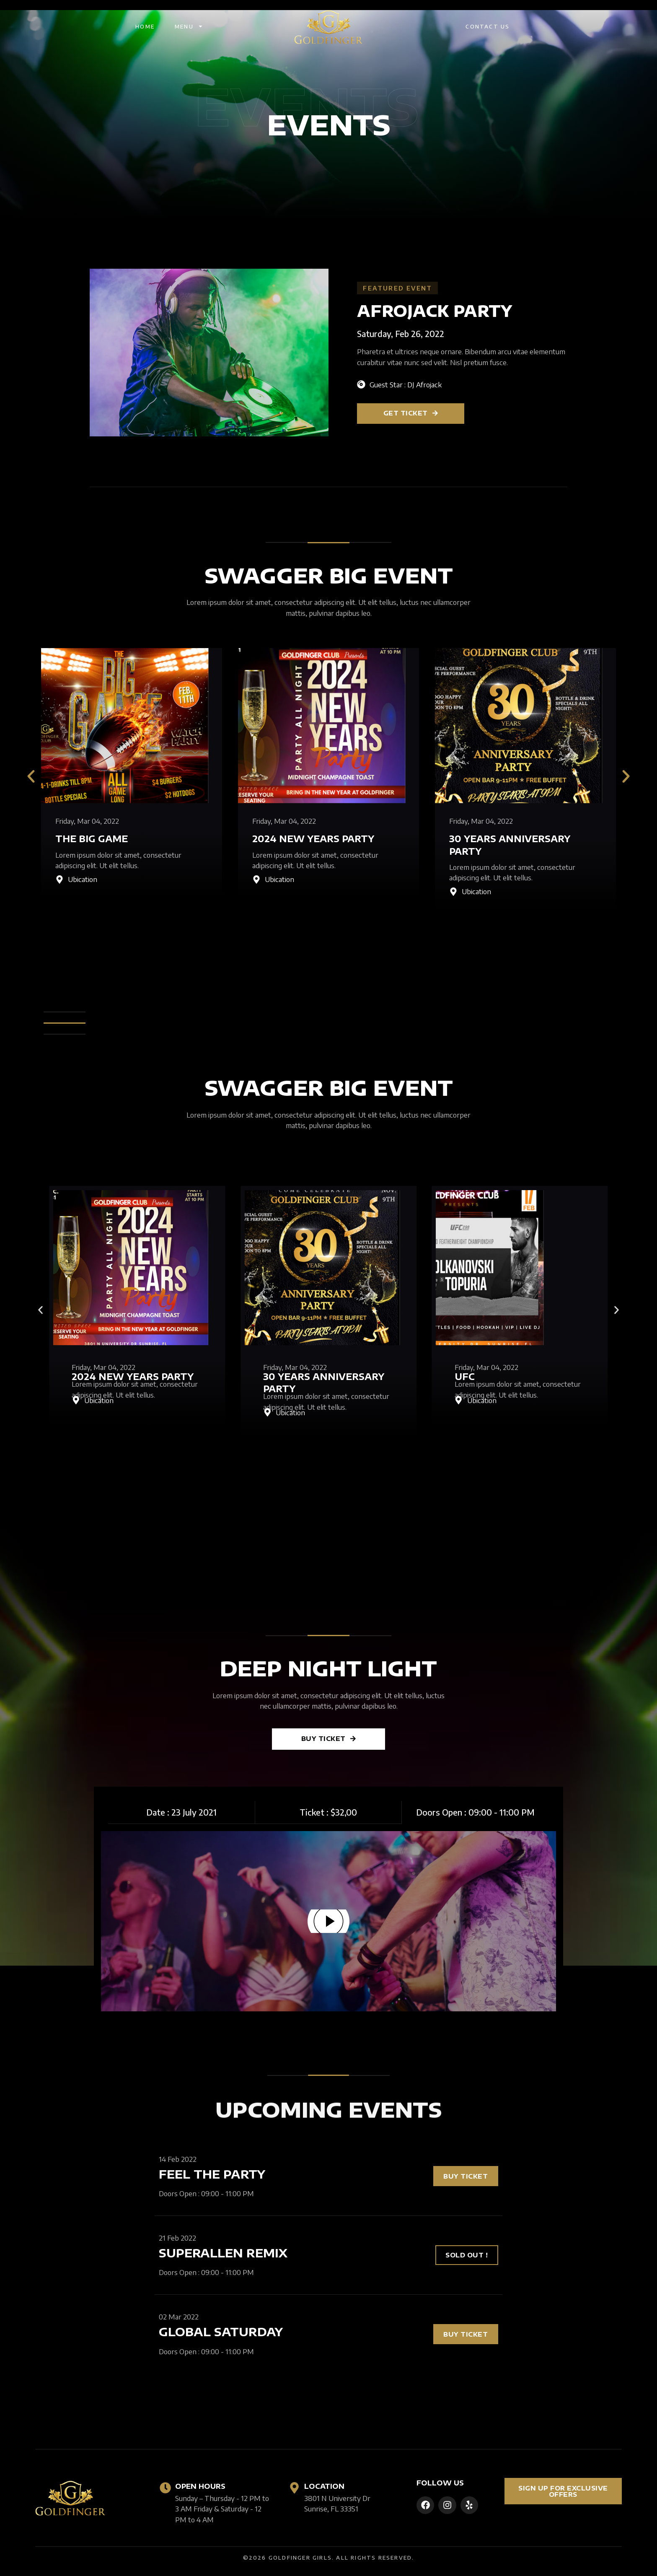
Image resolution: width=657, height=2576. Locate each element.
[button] (31, 776)
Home (145, 26)
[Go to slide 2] (40, 1445)
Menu (189, 26)
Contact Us (488, 26)
